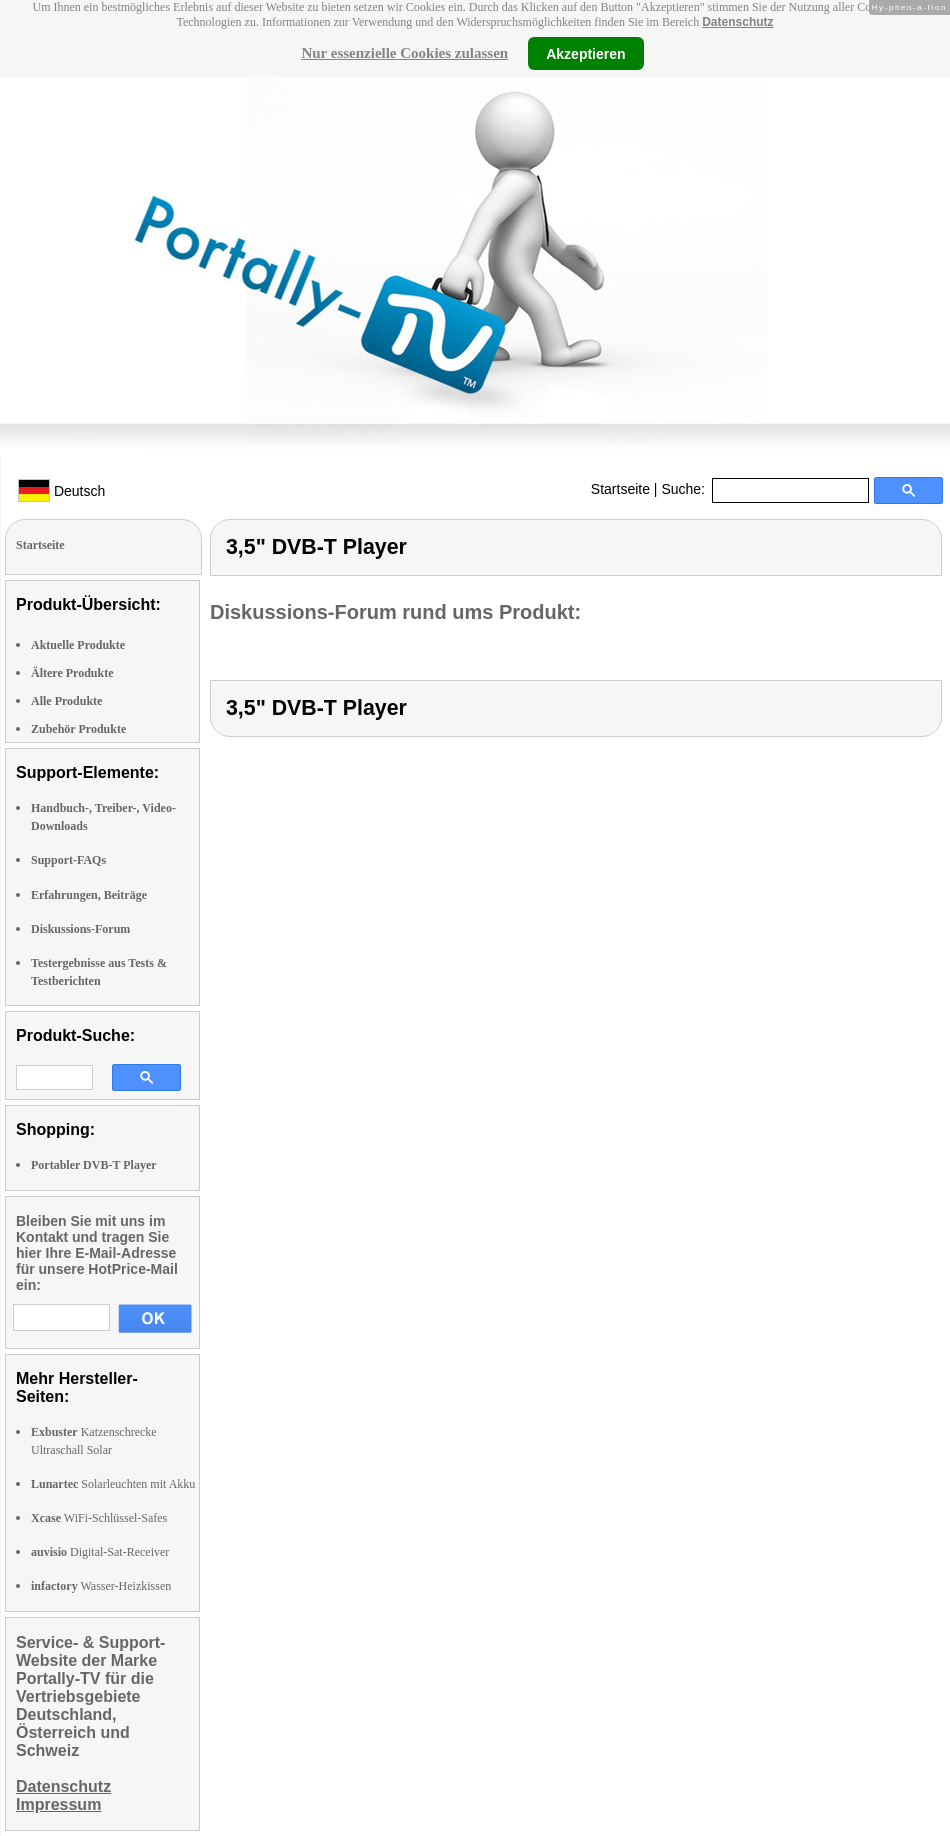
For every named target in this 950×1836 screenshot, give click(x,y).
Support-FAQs (68, 860)
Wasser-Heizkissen (101, 1586)
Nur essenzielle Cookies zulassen (404, 53)
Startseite (620, 489)
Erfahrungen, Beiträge (89, 895)
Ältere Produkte (72, 673)
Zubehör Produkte (78, 729)
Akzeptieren (585, 53)
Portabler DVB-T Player (94, 1165)
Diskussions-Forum (80, 929)
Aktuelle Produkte (78, 645)
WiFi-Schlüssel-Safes (99, 1518)
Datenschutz (737, 22)
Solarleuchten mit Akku (113, 1484)
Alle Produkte (66, 701)
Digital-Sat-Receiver (100, 1552)
